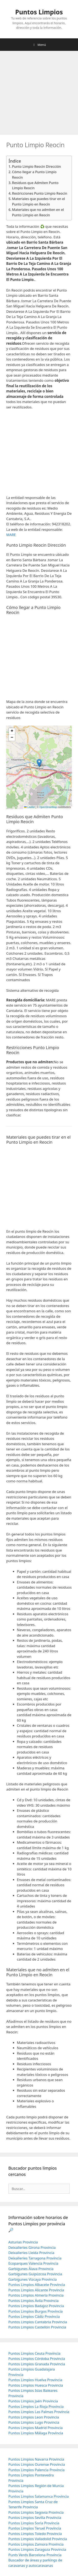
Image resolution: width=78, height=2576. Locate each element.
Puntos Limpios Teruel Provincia (34, 2528)
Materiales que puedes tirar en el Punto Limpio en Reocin (38, 202)
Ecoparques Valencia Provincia (33, 2263)
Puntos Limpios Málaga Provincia (35, 2433)
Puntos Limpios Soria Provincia (33, 2523)
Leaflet (29, 807)
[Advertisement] (39, 94)
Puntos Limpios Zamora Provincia (36, 2544)
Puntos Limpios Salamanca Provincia (38, 2496)
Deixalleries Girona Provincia (32, 2247)
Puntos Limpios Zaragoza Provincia (37, 2549)
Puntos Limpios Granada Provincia (36, 2364)
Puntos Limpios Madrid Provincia (35, 2427)
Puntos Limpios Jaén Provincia (33, 2401)
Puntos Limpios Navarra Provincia (36, 2459)
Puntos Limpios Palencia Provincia (36, 2469)
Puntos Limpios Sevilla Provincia (34, 2517)
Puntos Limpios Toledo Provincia (35, 2533)
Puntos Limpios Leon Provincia (33, 2417)
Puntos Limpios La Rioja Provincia (36, 2406)
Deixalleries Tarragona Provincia (34, 2258)
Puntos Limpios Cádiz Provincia (34, 2316)
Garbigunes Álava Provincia (30, 2268)
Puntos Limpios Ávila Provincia (33, 2300)
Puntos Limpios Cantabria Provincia (37, 2321)
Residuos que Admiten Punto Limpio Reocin (35, 185)
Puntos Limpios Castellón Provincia (37, 2327)
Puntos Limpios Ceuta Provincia (34, 2353)
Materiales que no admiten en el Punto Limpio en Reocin (38, 212)
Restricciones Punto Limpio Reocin (39, 193)
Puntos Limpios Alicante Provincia (36, 2290)
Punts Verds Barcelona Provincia (35, 2554)
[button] (39, 763)
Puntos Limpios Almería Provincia (36, 2295)
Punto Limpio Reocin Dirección (36, 166)
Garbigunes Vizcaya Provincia (32, 2279)
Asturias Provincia (23, 2242)
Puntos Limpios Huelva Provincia (35, 2379)
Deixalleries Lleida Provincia (31, 2252)
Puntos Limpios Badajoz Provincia (36, 2305)
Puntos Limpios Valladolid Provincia (37, 2538)
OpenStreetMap (48, 807)
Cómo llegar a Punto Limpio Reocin (34, 175)
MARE (11, 534)
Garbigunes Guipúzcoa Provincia (35, 2274)
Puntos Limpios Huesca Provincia (35, 2385)
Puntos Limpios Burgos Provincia (35, 2311)
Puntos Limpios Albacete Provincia (36, 2284)
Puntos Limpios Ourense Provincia (36, 2464)
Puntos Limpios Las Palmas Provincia (38, 2411)
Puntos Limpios (39, 12)
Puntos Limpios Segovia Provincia (36, 2512)
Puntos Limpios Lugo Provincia (33, 2422)
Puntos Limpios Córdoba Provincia (36, 2358)
